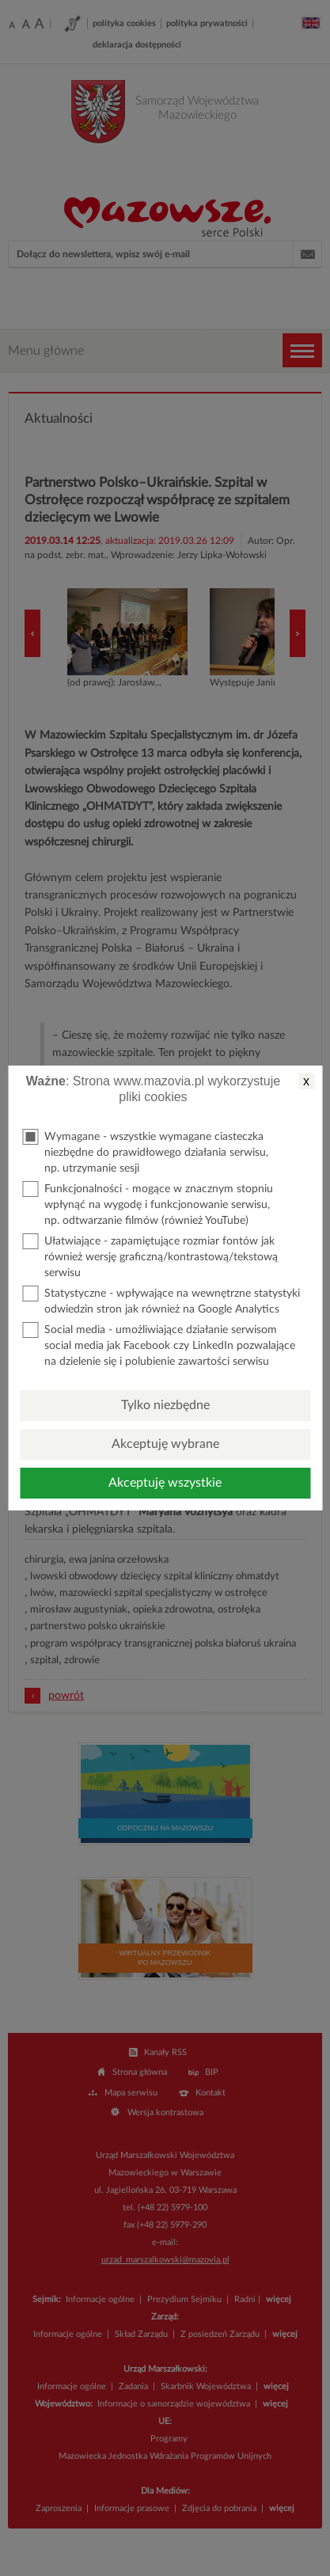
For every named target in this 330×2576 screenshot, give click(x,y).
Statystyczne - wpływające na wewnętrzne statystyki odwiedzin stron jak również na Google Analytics (161, 1300)
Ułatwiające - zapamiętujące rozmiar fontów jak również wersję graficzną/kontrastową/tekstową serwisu (150, 1256)
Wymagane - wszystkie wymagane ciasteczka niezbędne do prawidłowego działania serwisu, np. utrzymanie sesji (145, 1151)
